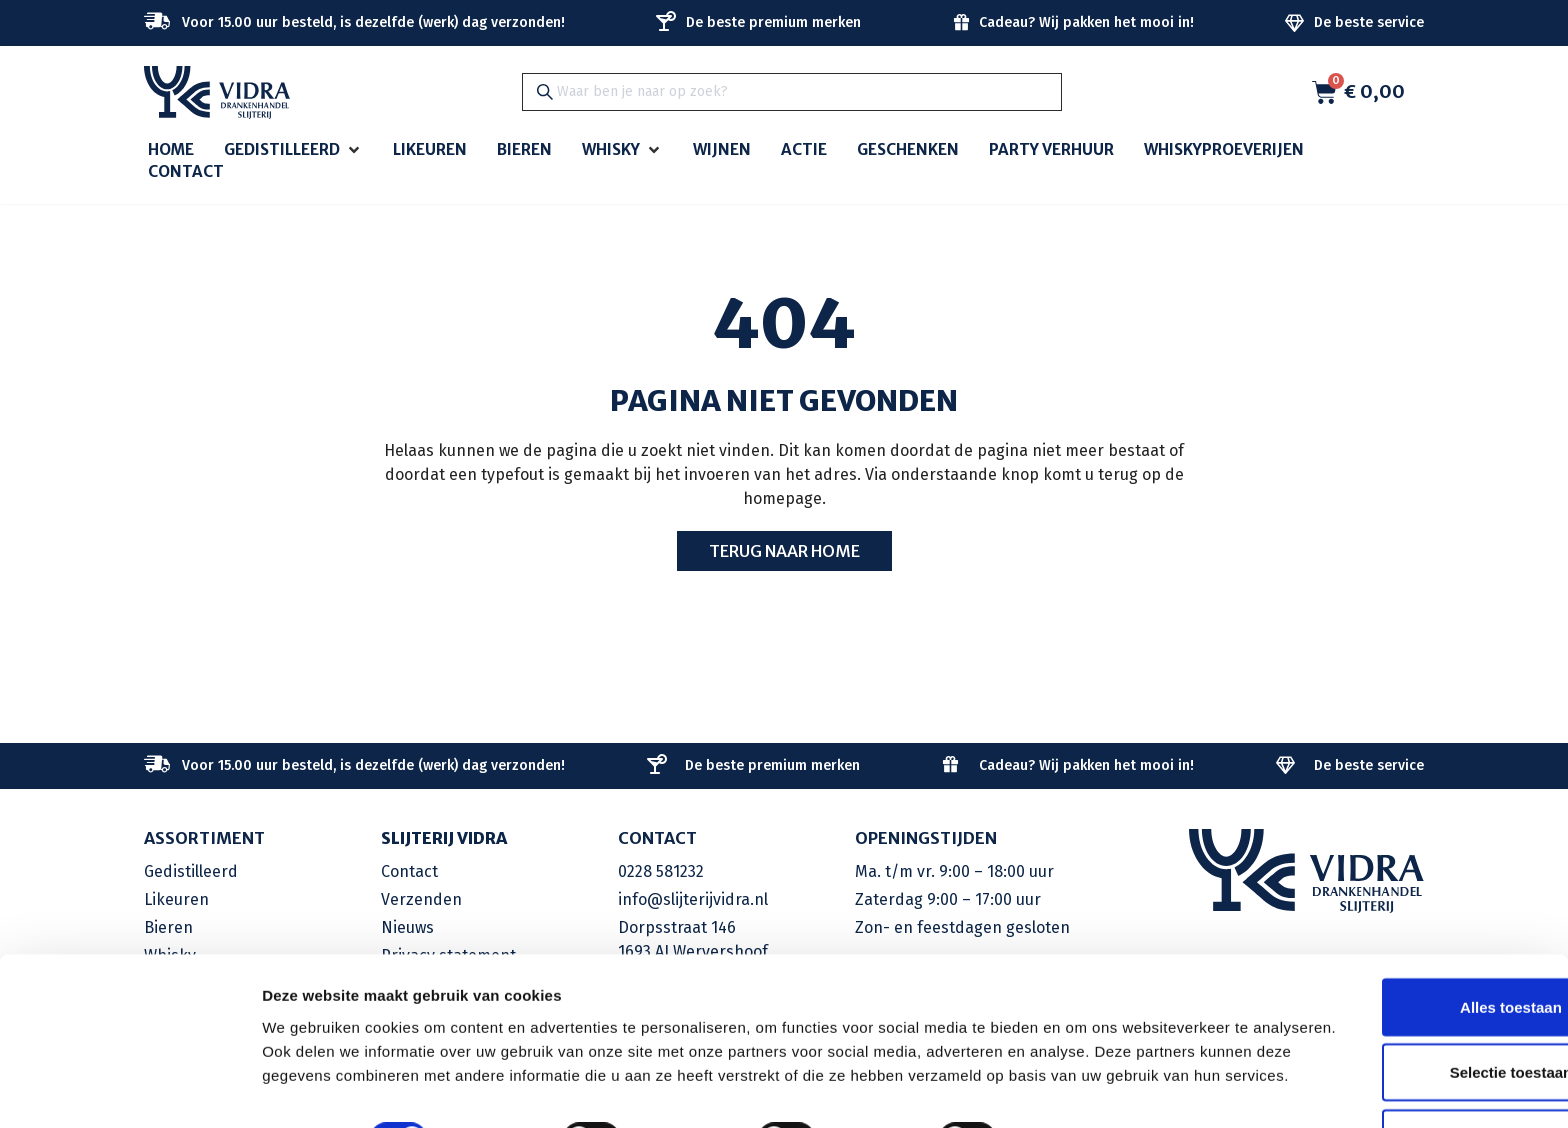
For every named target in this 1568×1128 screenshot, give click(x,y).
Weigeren (1400, 1062)
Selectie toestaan (1401, 997)
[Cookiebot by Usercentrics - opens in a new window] (129, 1089)
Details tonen (1080, 1088)
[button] (293, 150)
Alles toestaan (1401, 931)
